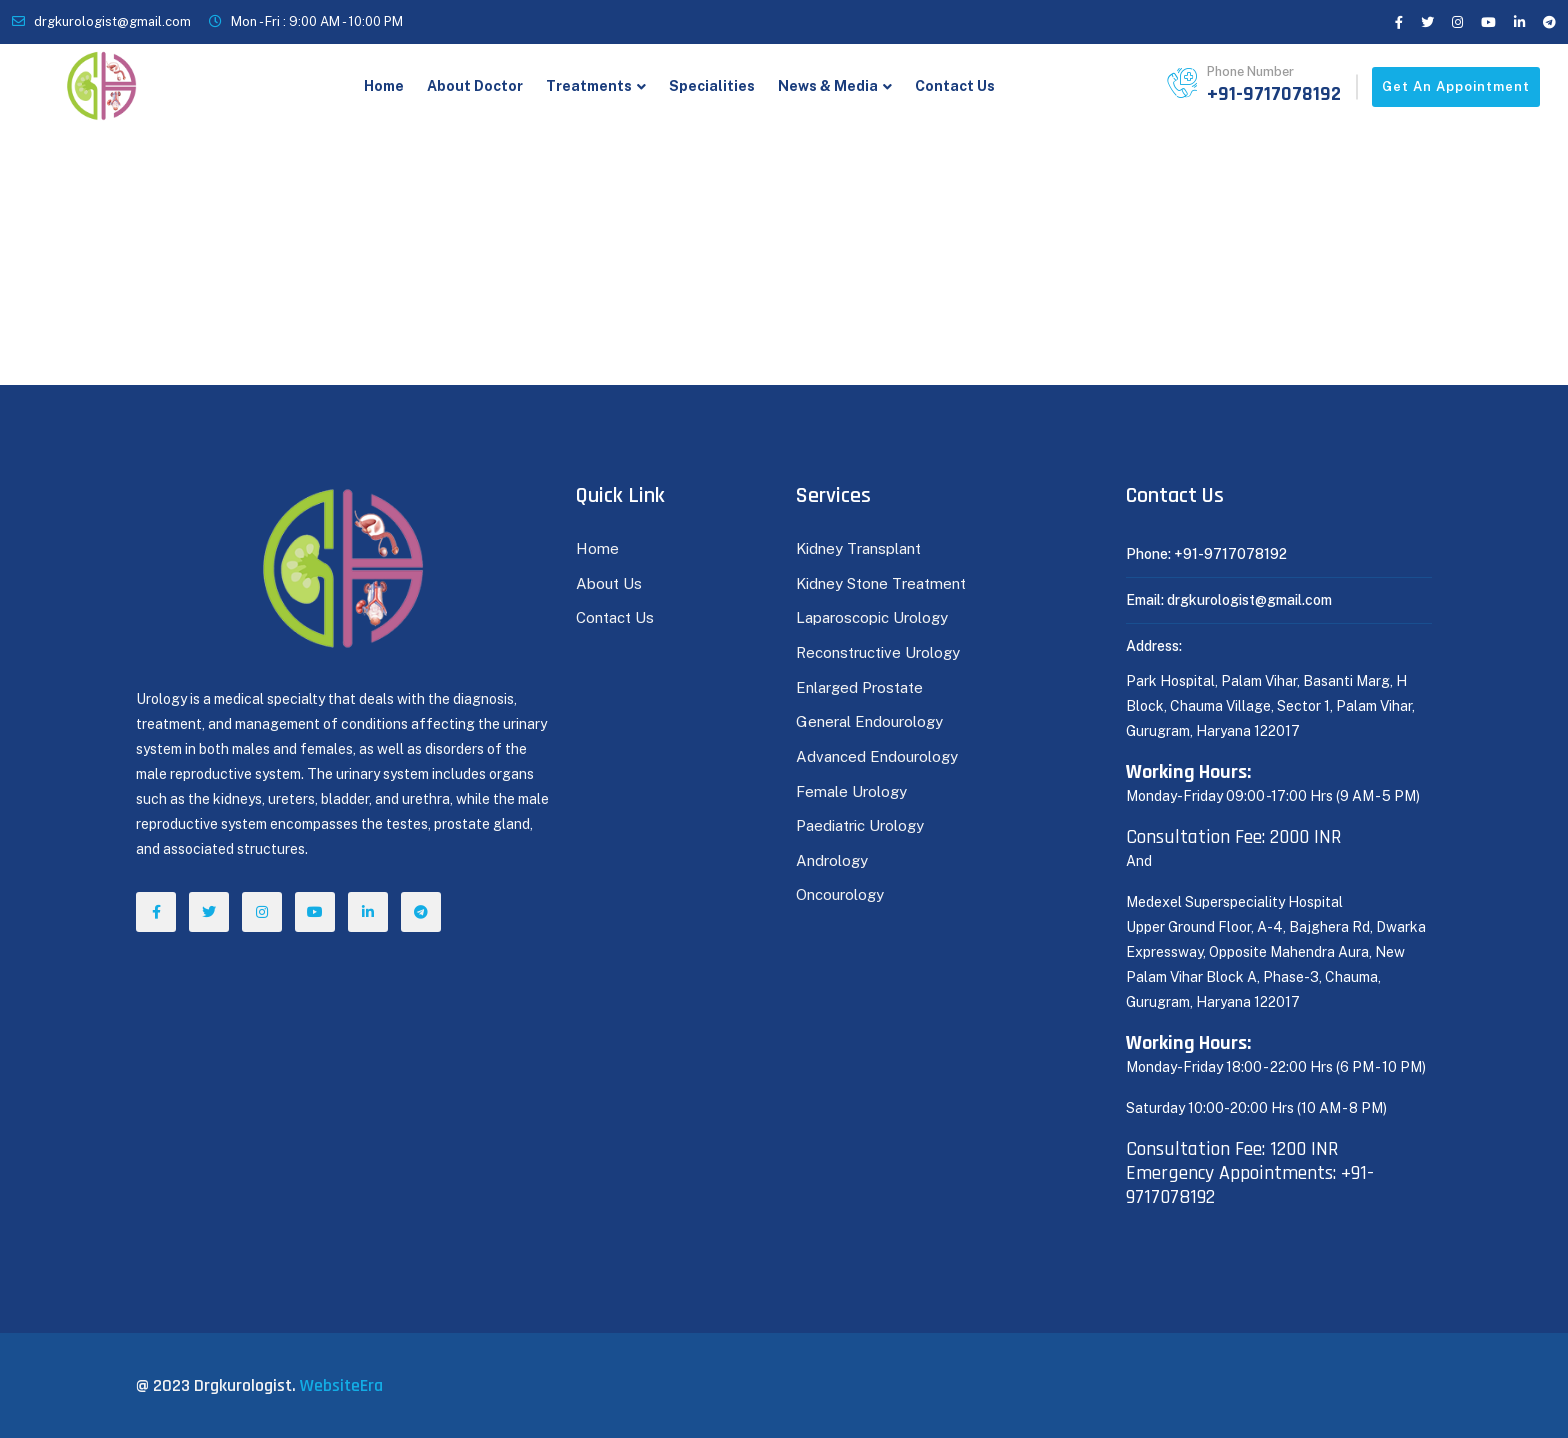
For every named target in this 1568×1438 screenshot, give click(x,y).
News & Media (828, 86)
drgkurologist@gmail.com (112, 21)
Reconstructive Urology (878, 652)
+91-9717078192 (1274, 94)
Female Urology (851, 791)
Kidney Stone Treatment (881, 583)
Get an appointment (1456, 86)
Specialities (712, 86)
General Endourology (869, 721)
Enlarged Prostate (861, 687)
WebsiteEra (341, 1385)
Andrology (832, 860)
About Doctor (475, 86)
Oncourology (840, 894)
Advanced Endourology (877, 756)
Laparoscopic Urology (872, 617)
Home (384, 86)
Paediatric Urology (860, 825)
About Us (609, 583)
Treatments (589, 86)
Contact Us (955, 86)
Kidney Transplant (858, 548)
